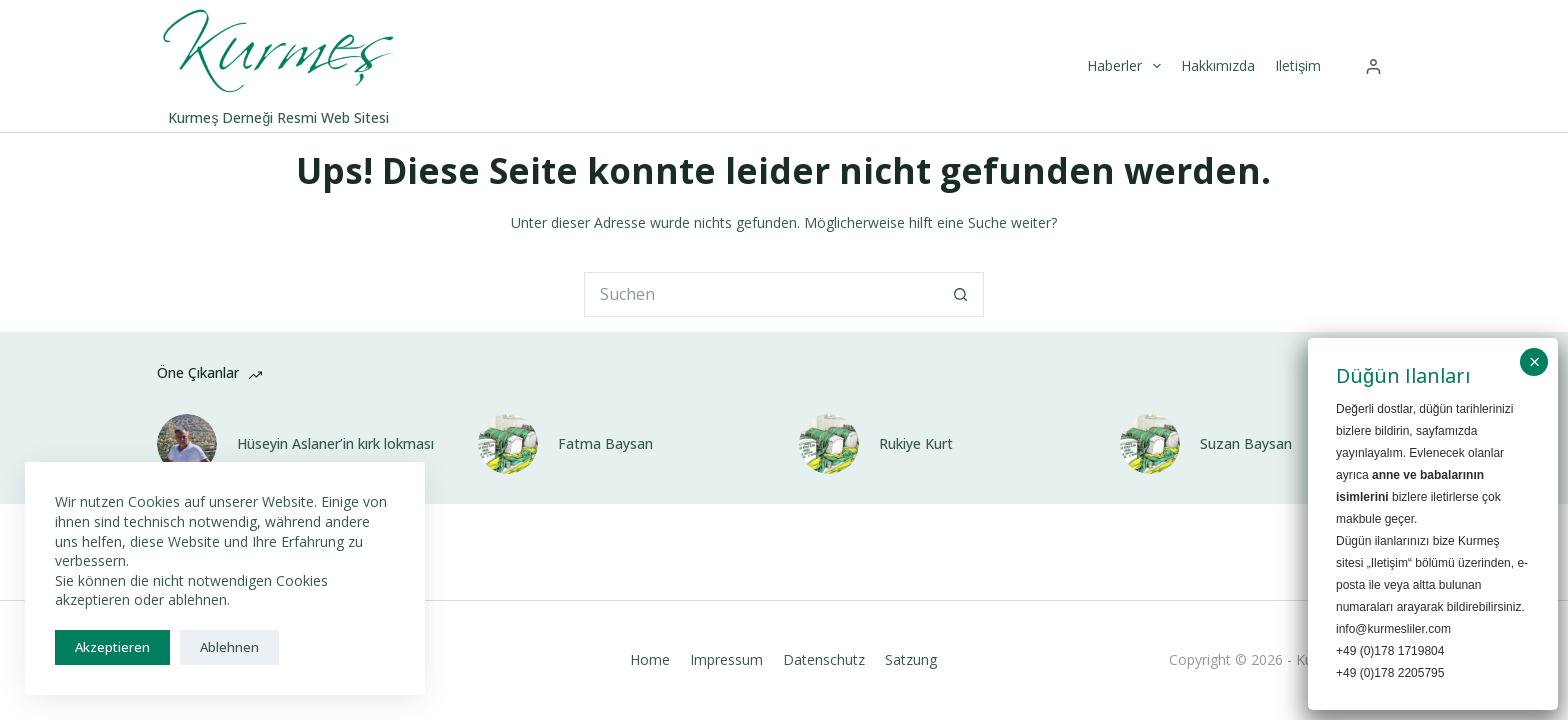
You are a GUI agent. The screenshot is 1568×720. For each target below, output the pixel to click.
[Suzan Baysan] (1150, 444)
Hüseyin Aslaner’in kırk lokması (335, 444)
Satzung (911, 660)
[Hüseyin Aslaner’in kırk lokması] (187, 444)
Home (650, 660)
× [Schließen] (1534, 361)
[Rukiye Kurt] (829, 444)
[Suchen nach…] (761, 294)
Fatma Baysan (605, 444)
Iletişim (1298, 65)
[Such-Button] (961, 294)
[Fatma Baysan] (508, 444)
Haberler (1126, 66)
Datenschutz (824, 660)
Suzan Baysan (1246, 444)
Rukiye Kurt (916, 444)
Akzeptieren (112, 647)
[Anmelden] (1373, 66)
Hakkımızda (1218, 65)
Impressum (726, 660)
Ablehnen (229, 647)
